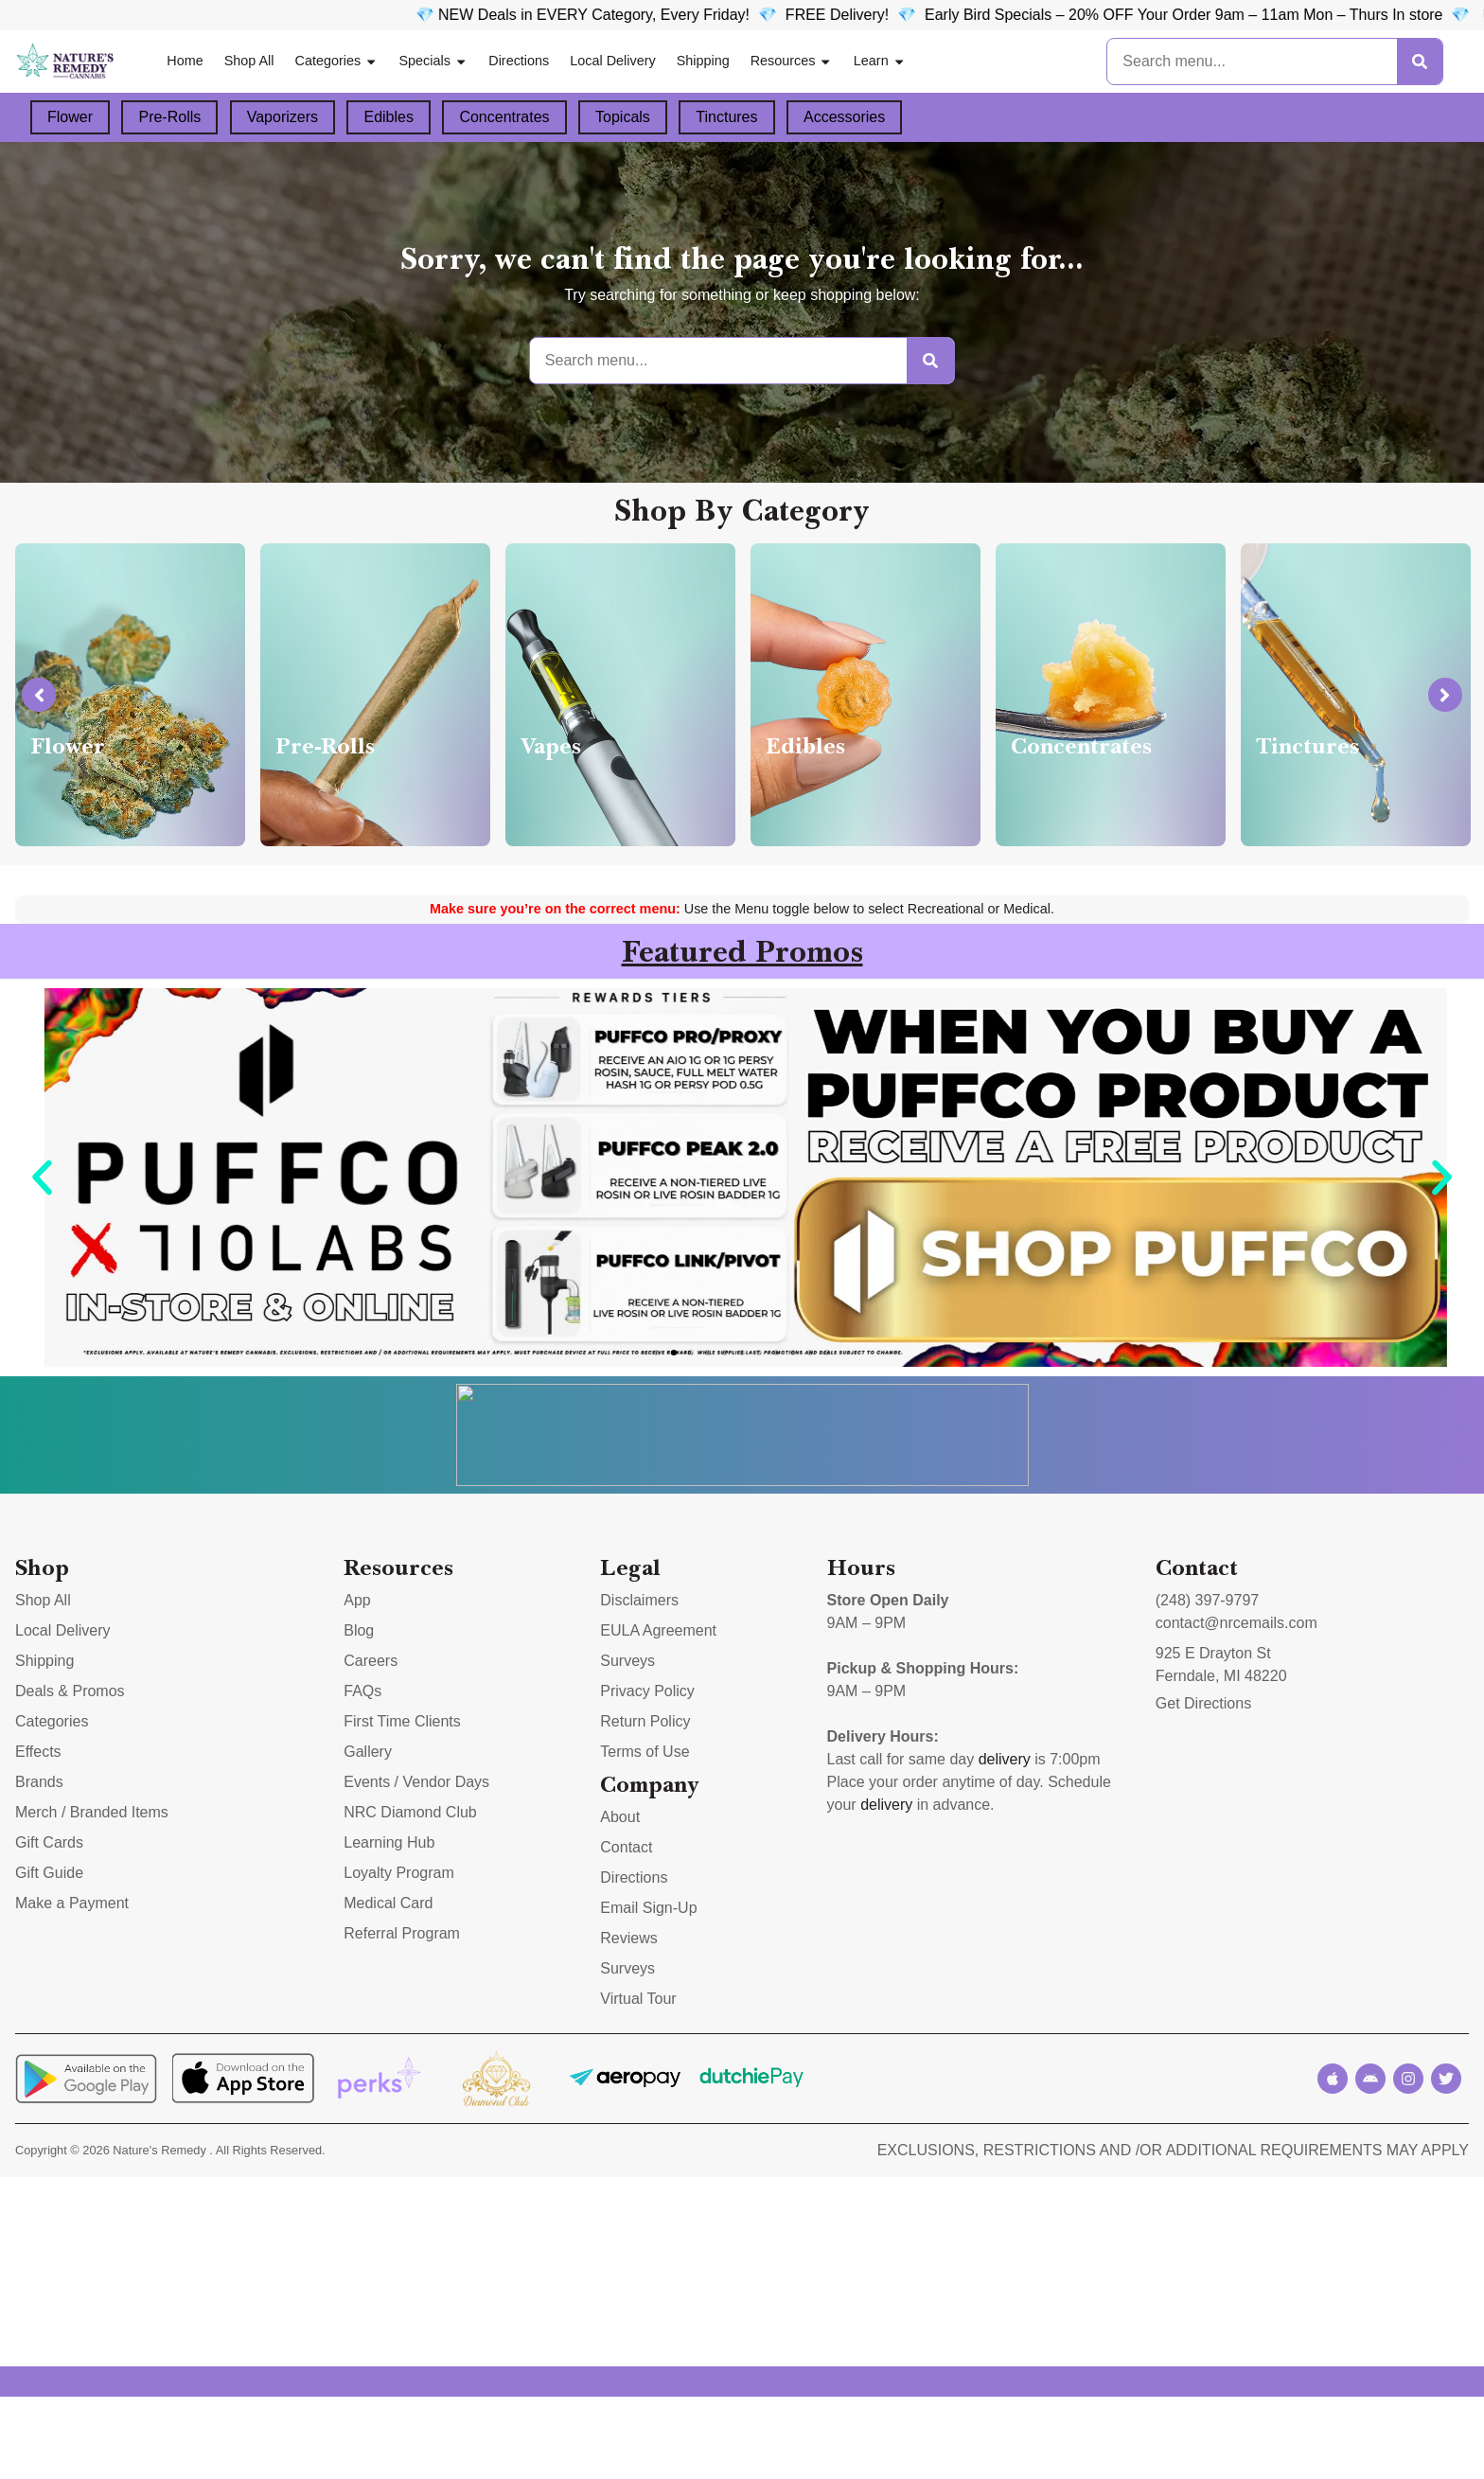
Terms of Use (644, 1752)
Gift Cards (49, 1842)
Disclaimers (639, 1600)
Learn (880, 61)
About (620, 1817)
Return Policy (645, 1721)
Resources (792, 61)
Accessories (844, 117)
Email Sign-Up (648, 1908)
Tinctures (726, 117)
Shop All (249, 60)
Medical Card (388, 1903)
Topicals (622, 117)
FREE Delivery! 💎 (943, 15)
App (357, 1600)
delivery (1005, 1759)
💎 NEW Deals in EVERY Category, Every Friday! (670, 15)
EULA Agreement (658, 1630)
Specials (433, 61)
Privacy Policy (647, 1691)
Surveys (627, 1661)
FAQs (362, 1691)
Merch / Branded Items (91, 1812)
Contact (626, 1847)
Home (185, 60)
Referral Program (402, 1933)
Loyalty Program (399, 1873)
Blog (359, 1630)
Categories (337, 61)
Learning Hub (389, 1842)
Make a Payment (72, 1903)
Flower (70, 117)
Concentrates (504, 117)
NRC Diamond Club (410, 1812)
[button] (42, 1178)
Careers (371, 1661)
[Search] (1419, 61)
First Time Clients (402, 1721)
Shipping (703, 60)
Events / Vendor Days (416, 1782)
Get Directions (1203, 1703)
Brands (39, 1782)
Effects (38, 1752)
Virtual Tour (638, 1999)
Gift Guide (49, 1873)
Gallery (368, 1752)
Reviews (628, 1938)
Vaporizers (282, 117)
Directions (518, 60)
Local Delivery (612, 60)
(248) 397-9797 (1207, 1600)
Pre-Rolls (169, 117)
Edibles (388, 117)
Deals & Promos (70, 1691)
